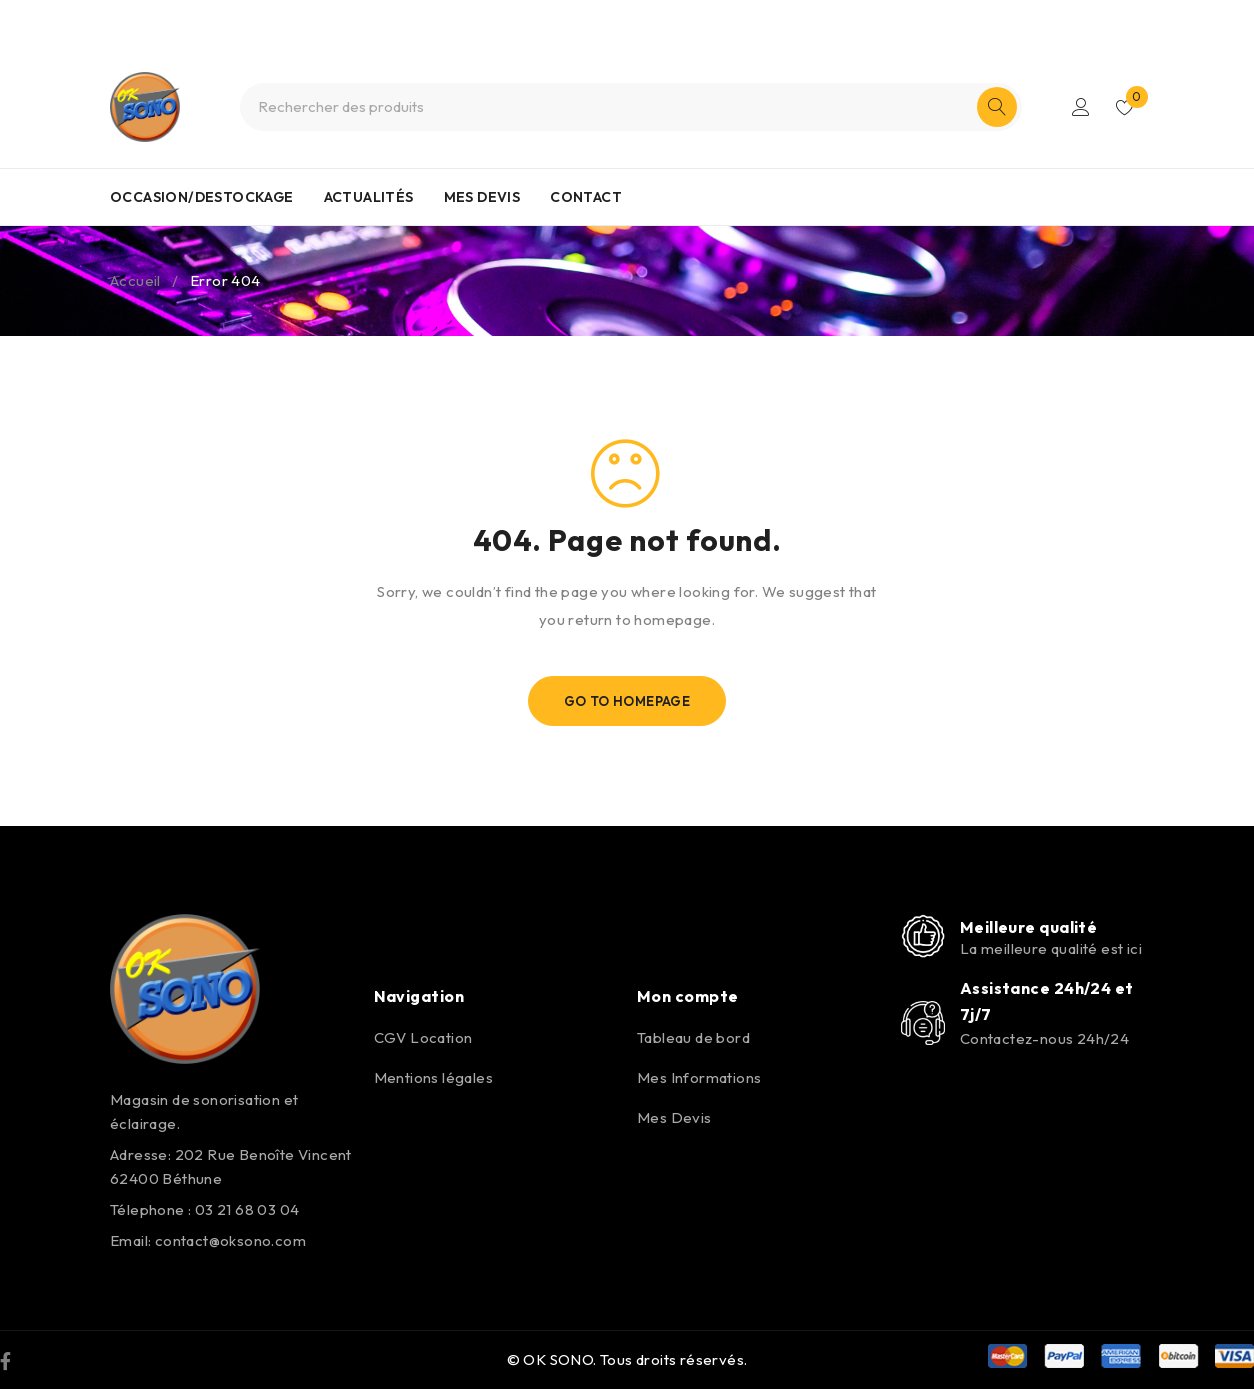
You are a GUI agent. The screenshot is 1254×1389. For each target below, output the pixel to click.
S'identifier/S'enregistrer (1081, 107)
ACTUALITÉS (369, 197)
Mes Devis (674, 1117)
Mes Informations (699, 1077)
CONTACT (586, 197)
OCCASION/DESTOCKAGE (202, 197)
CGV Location (423, 1037)
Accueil (135, 280)
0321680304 (662, 18)
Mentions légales (433, 1077)
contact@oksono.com (230, 1240)
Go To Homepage (627, 701)
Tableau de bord (693, 1037)
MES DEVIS (482, 197)
